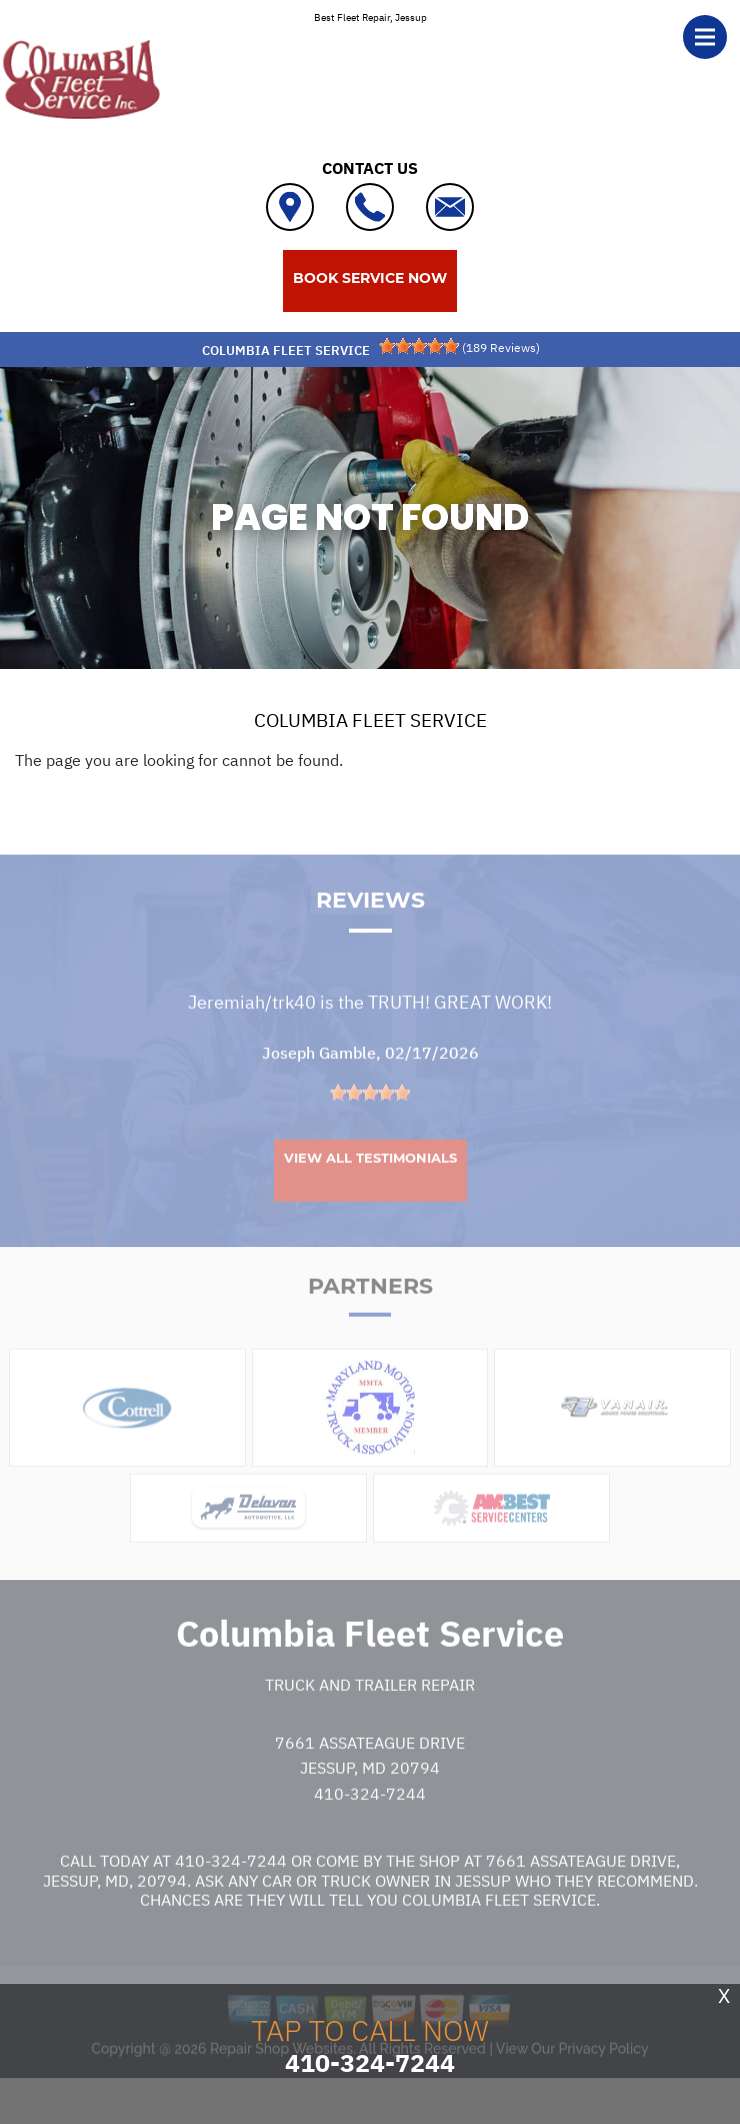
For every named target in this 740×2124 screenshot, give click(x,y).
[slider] (419, 346)
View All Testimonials (370, 1197)
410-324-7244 (370, 1833)
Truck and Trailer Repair (370, 1724)
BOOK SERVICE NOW (370, 278)
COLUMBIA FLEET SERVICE (370, 720)
